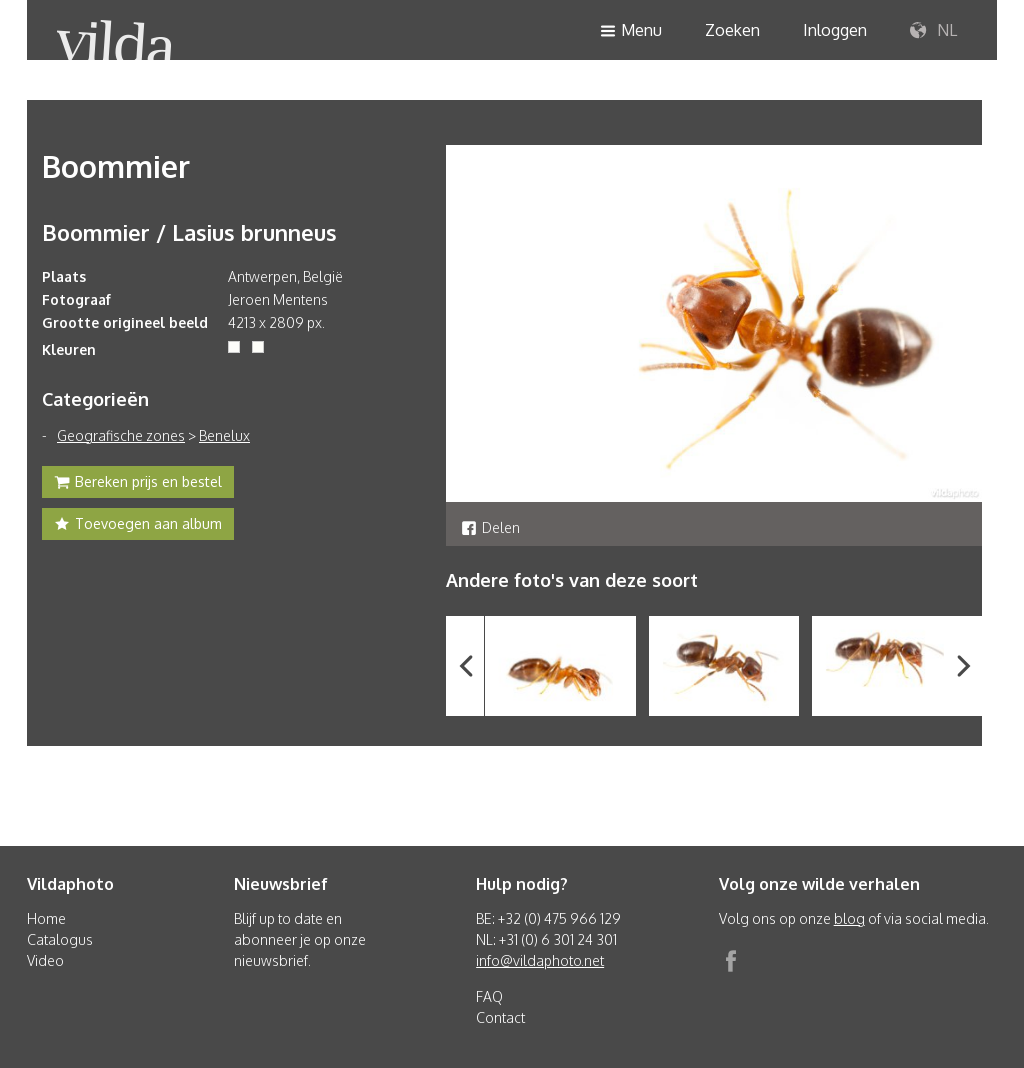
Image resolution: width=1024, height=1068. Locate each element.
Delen (490, 527)
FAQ (489, 996)
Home (46, 918)
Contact (500, 1017)
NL (933, 31)
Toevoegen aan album (138, 526)
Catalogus (60, 939)
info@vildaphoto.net (540, 960)
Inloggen (835, 30)
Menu (631, 31)
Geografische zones (121, 435)
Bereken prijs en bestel (138, 484)
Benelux (224, 435)
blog (849, 918)
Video (45, 960)
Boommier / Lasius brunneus (189, 232)
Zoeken (732, 30)
